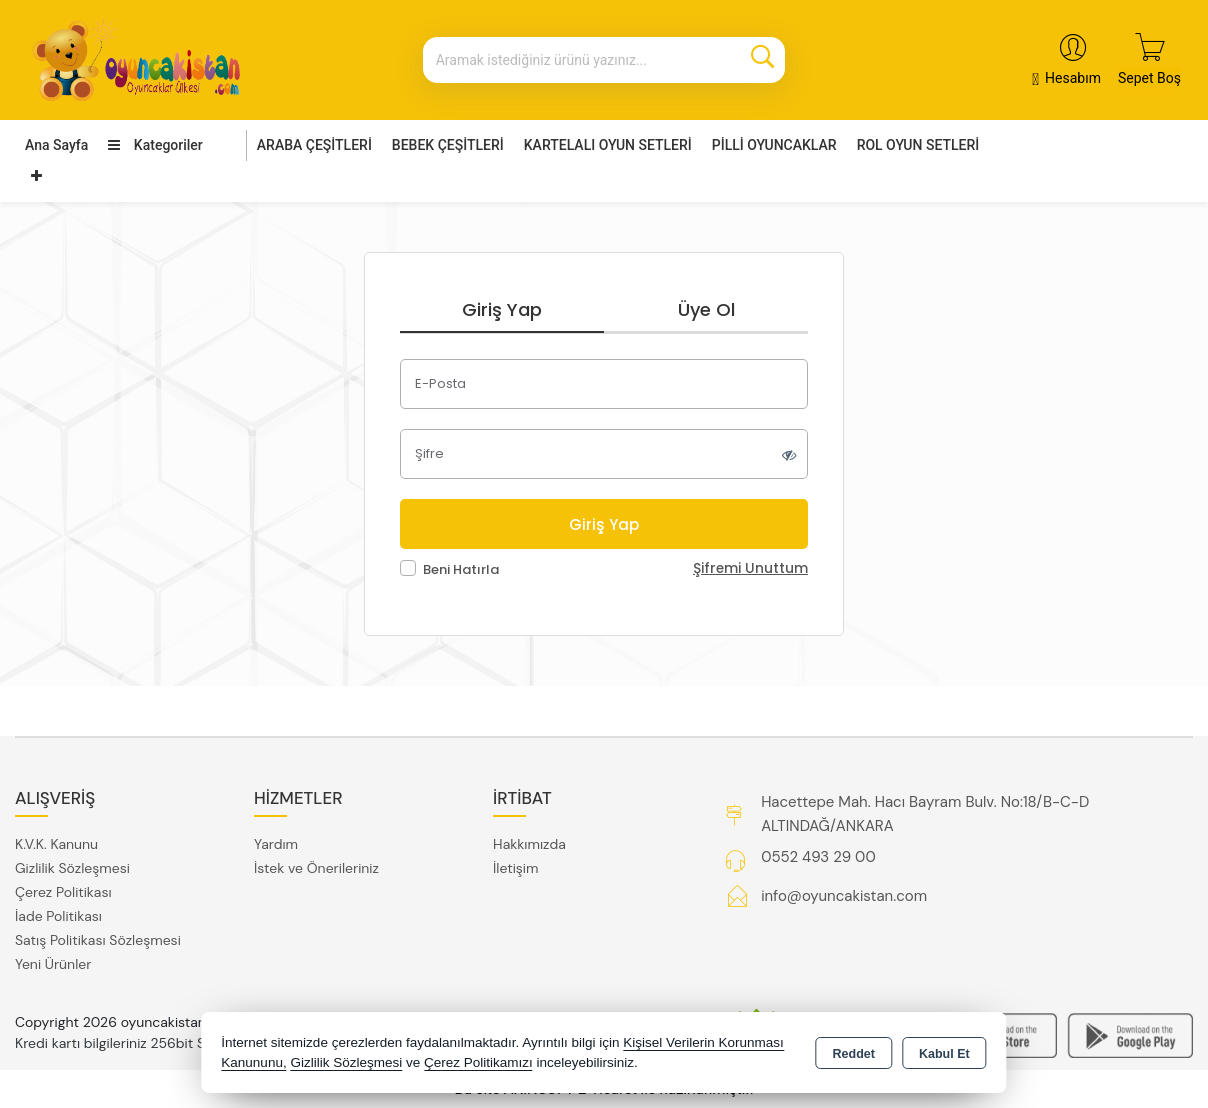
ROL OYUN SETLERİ (918, 145)
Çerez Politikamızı (478, 1062)
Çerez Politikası (63, 892)
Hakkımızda (529, 844)
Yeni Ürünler (53, 964)
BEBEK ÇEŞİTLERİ (448, 145)
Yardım (276, 844)
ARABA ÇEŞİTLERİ (314, 145)
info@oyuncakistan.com (844, 896)
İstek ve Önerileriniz (316, 868)
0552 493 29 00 (818, 857)
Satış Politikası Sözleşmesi (98, 940)
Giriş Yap (502, 309)
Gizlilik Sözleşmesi (72, 868)
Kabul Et (944, 1054)
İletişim (515, 868)
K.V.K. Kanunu (56, 844)
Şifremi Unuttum (750, 568)
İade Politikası (58, 916)
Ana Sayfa (56, 145)
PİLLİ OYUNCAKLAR (774, 145)
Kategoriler (155, 145)
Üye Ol (706, 309)
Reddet (854, 1054)
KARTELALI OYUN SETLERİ (608, 145)
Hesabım (1073, 78)
